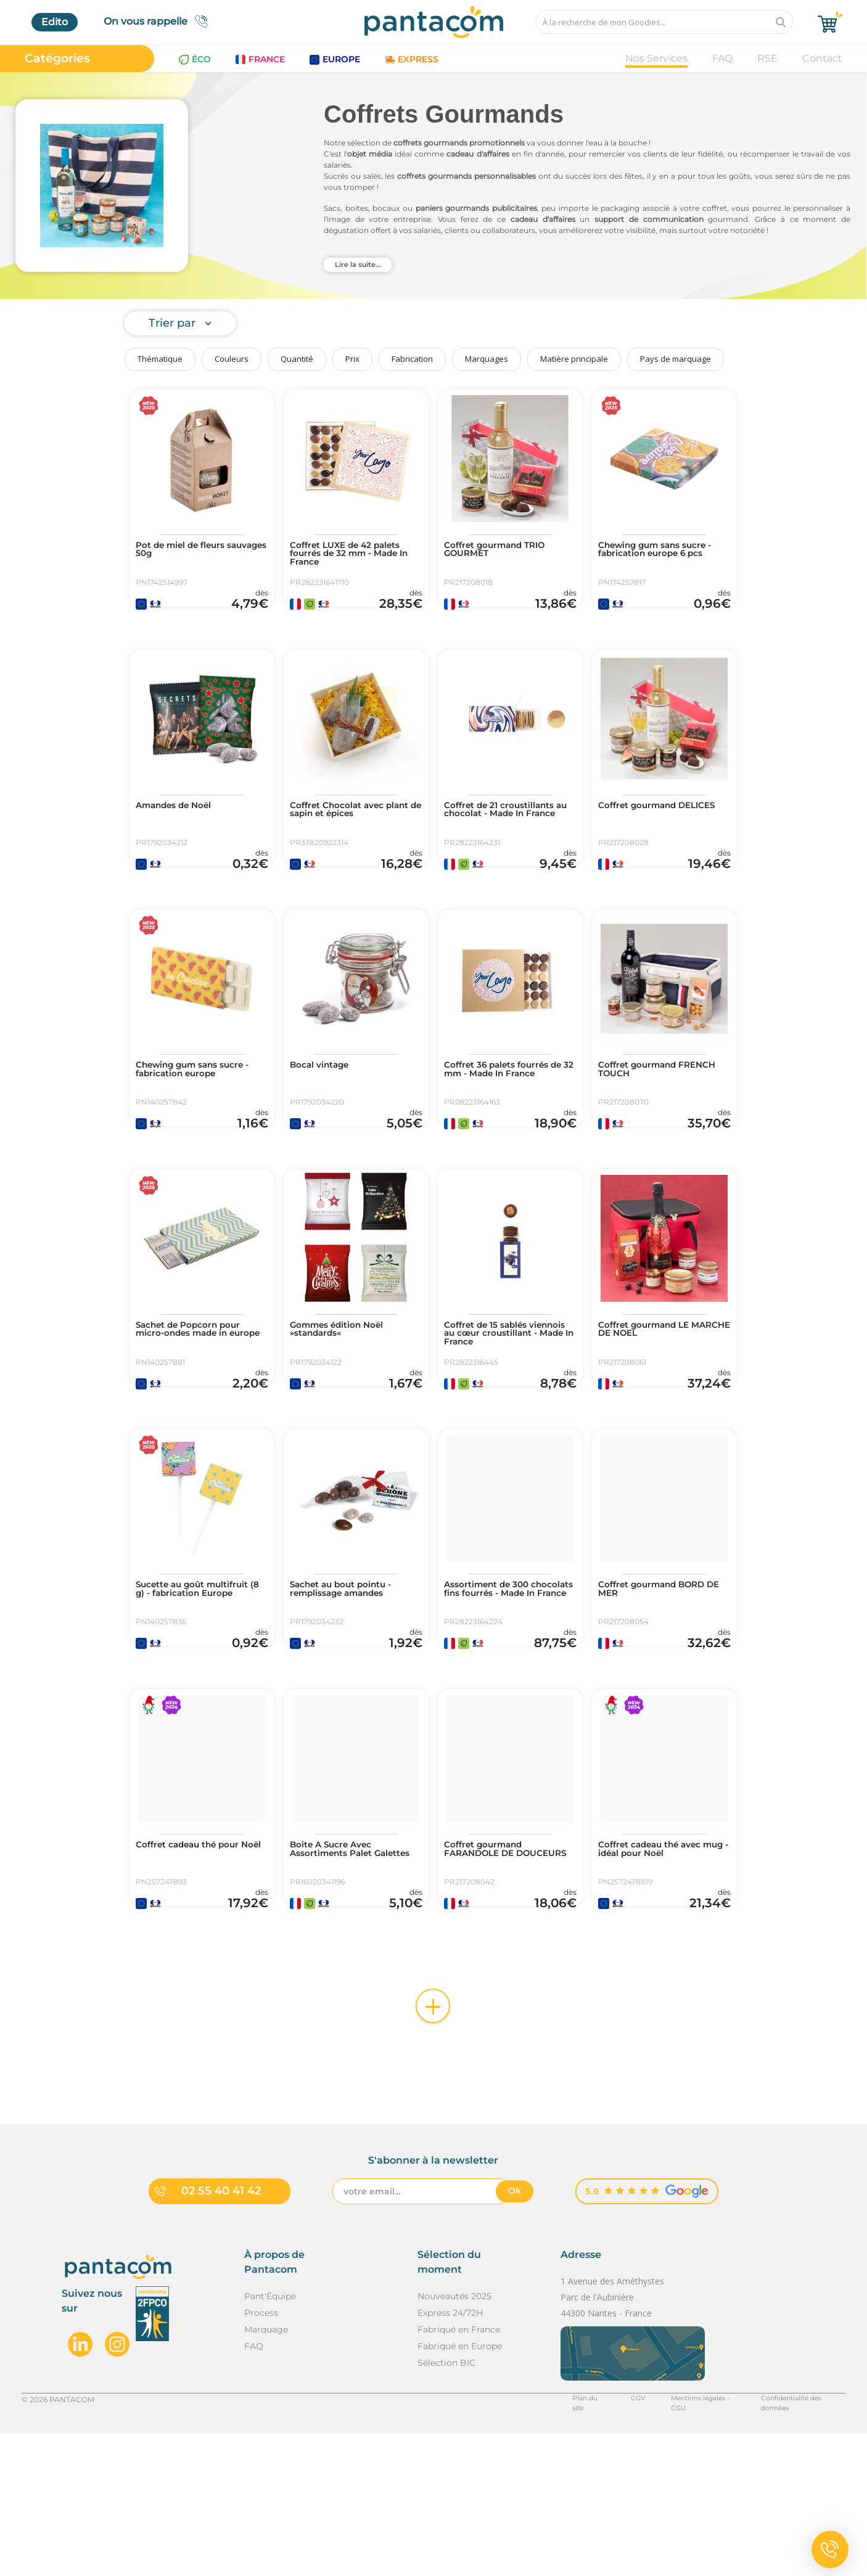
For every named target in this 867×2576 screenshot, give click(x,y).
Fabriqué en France (458, 2471)
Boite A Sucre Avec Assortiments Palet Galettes (339, 1974)
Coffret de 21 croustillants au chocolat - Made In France (509, 840)
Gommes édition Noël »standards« (345, 1402)
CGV (612, 2541)
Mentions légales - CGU (681, 2541)
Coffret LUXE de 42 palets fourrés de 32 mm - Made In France (355, 556)
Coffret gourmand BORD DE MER (662, 1686)
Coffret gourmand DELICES (645, 835)
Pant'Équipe (270, 2437)
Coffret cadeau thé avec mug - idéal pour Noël (659, 1969)
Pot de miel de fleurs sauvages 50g (189, 552)
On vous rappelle (159, 21)
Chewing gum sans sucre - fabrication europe (200, 1119)
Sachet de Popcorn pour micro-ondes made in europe (197, 1407)
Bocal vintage (325, 1114)
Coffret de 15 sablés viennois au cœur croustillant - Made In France (499, 1412)
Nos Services (656, 58)
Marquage (266, 2471)
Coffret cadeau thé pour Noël (197, 1969)
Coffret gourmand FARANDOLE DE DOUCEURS (491, 1974)
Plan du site (563, 2541)
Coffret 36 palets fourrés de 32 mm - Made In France (506, 1124)
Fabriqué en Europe (459, 2487)
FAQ (722, 58)
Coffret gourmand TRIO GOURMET (504, 552)
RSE (767, 58)
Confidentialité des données (793, 2541)
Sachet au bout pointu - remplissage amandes (350, 1686)
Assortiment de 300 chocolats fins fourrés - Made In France (502, 1691)
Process (261, 2454)
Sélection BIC (446, 2504)
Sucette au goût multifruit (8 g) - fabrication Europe (184, 1691)
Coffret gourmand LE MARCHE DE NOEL (653, 1402)
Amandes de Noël (181, 830)
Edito (54, 22)
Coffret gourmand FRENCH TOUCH (645, 1119)
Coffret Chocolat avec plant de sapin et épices (350, 835)
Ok (514, 2332)
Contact (822, 58)
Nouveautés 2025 (454, 2437)
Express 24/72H (450, 2454)
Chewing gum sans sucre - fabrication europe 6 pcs (663, 552)
